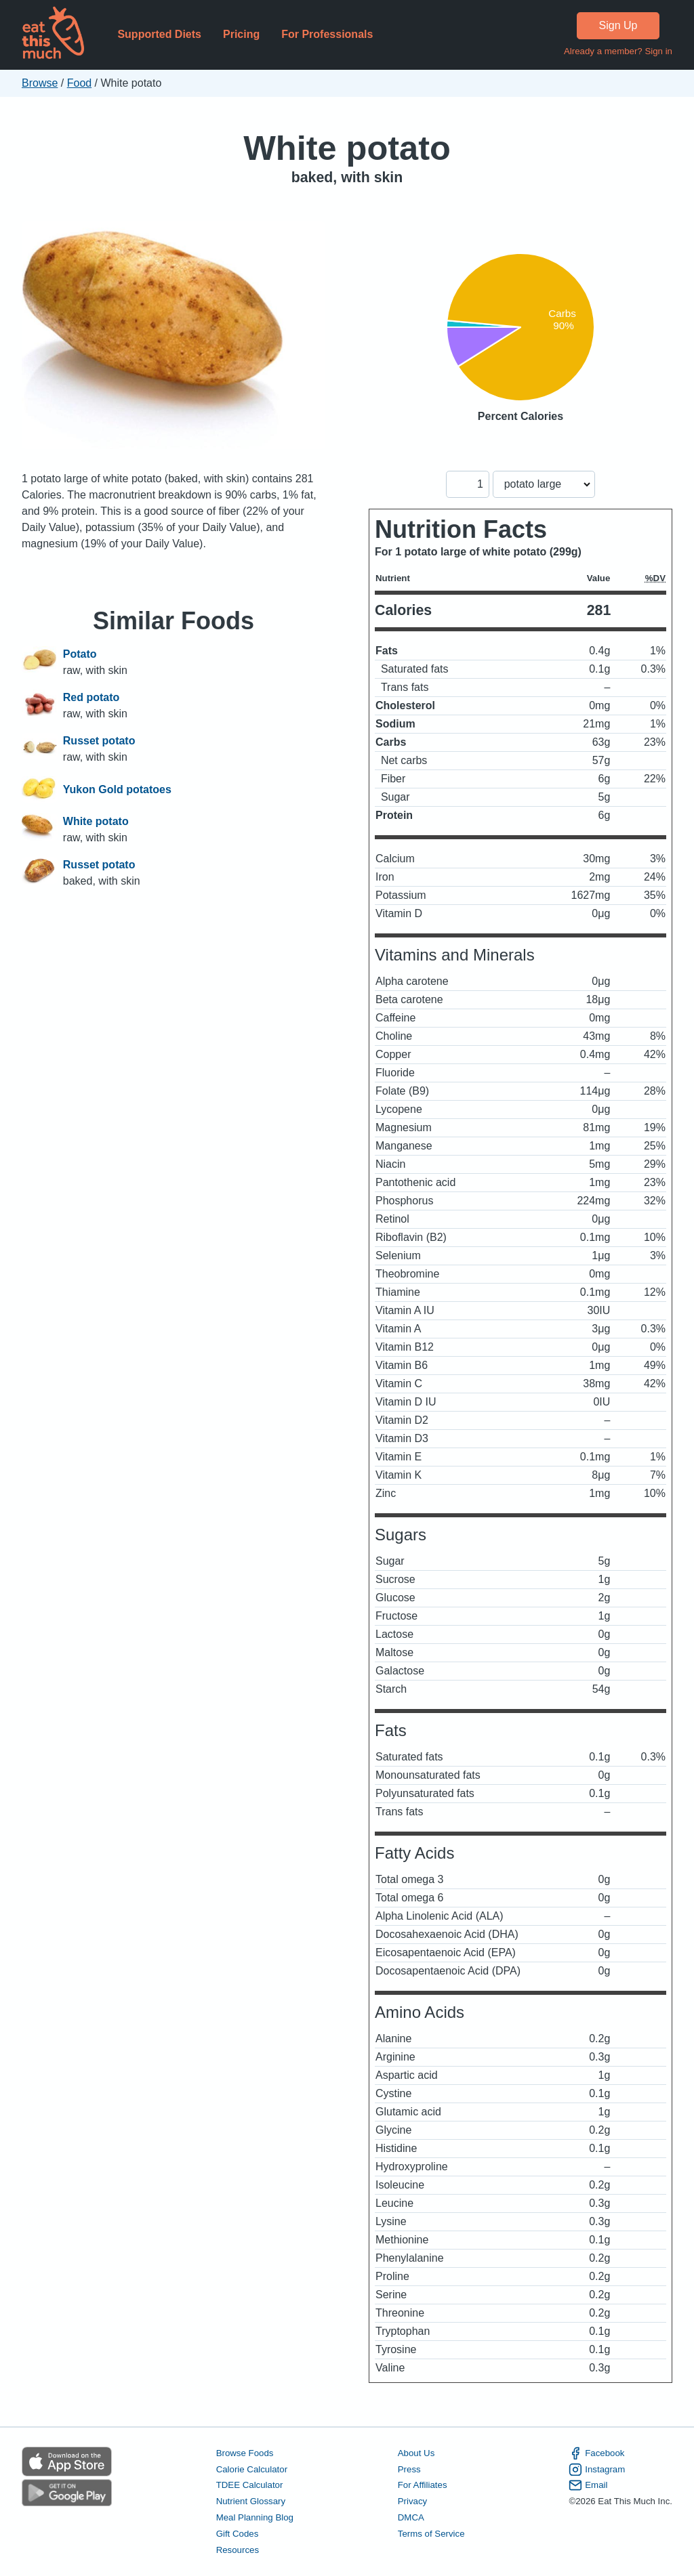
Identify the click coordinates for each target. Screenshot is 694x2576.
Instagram (597, 2469)
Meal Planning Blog (254, 2517)
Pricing (241, 34)
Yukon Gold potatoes (117, 789)
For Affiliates (422, 2485)
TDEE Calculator (249, 2485)
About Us (416, 2453)
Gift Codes (237, 2534)
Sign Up (618, 25)
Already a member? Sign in (618, 51)
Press (409, 2469)
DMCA (411, 2517)
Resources (237, 2550)
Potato (80, 654)
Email (588, 2485)
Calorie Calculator (251, 2469)
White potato (347, 148)
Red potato (91, 697)
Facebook (596, 2453)
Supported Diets (159, 34)
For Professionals (327, 34)
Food (79, 83)
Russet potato (99, 740)
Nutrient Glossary (250, 2501)
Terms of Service (431, 2534)
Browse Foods (245, 2453)
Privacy (413, 2501)
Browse (40, 83)
